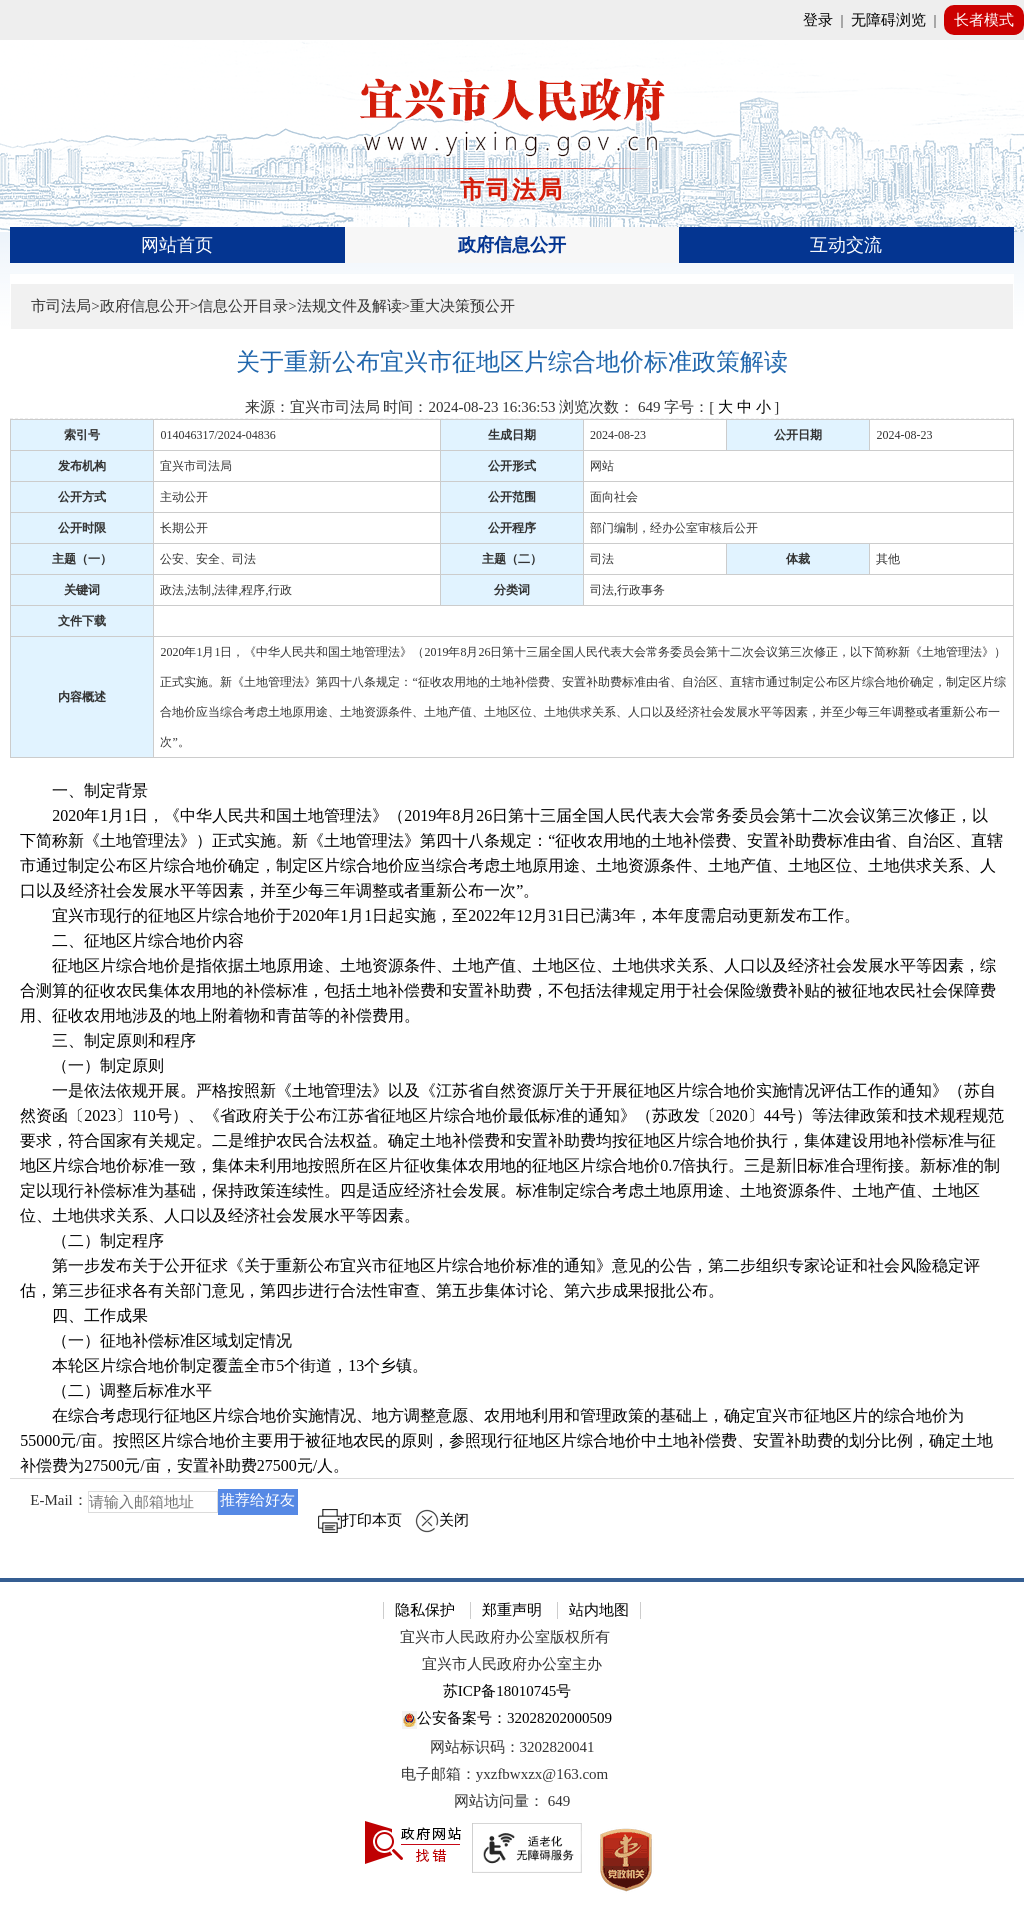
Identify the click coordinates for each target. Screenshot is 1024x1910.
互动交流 (846, 245)
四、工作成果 (84, 1315)
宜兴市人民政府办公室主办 (512, 1664)
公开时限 (82, 528)
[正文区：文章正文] (512, 946)
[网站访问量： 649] (512, 1801)
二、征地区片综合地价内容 (132, 940)
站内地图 (599, 1610)
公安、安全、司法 (208, 559)
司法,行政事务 (627, 590)
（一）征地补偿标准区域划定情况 (156, 1340)
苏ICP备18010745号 (507, 1691)
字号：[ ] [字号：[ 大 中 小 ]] (721, 407)
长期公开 (184, 528)
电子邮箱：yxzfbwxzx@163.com (505, 1774)
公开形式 (512, 466)
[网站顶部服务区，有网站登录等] (512, 20)
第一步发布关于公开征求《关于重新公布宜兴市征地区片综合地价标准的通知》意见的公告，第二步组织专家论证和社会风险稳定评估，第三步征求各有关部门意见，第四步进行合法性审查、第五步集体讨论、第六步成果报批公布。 (500, 1278)
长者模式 (984, 20)
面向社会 (614, 497)
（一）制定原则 (92, 1065)
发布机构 (82, 466)
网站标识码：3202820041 (512, 1747)
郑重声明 (512, 1610)
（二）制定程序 (92, 1240)
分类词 (512, 590)
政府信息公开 (512, 245)
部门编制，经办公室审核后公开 (674, 528)
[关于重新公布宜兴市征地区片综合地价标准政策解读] (512, 362)
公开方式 (82, 497)
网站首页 (177, 245)
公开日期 (798, 435)
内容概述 (82, 697)
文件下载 (82, 621)
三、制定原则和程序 (108, 1040)
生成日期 (512, 435)
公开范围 (512, 497)
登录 (818, 20)
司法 (602, 559)
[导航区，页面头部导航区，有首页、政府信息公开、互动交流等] (512, 245)
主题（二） (512, 559)
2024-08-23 (618, 435)
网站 (602, 466)
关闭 (442, 1520)
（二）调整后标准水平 (116, 1390)
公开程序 (512, 528)
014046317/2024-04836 (217, 435)
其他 (888, 559)
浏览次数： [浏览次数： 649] (609, 407)
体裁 (798, 559)
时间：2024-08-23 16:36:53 (469, 407)
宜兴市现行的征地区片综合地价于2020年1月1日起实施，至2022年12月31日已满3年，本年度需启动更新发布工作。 (440, 915)
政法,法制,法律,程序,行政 (226, 590)
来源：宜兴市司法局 (312, 407)
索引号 (82, 435)
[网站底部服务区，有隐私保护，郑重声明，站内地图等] (512, 1744)
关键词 (82, 590)
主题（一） (82, 559)
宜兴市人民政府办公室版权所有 (505, 1637)
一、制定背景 (84, 790)
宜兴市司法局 (196, 466)
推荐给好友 (257, 1500)
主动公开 (184, 497)
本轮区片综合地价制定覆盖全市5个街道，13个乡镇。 (224, 1365)
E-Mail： (59, 1501)
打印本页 (360, 1520)
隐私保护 (425, 1610)
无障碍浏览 (888, 20)
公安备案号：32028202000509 (507, 1719)
